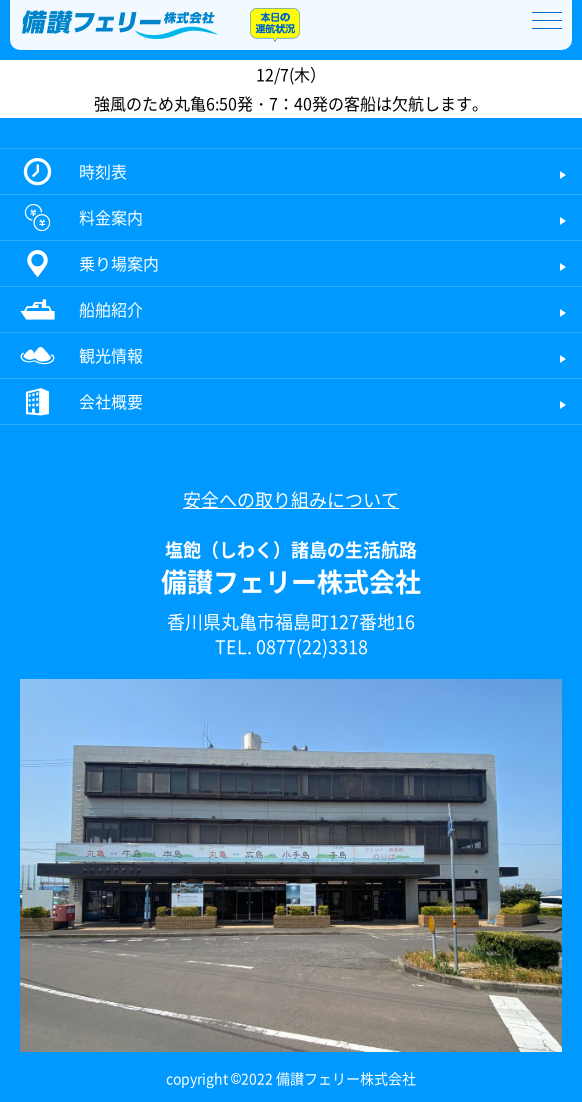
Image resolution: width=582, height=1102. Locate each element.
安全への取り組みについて (291, 499)
